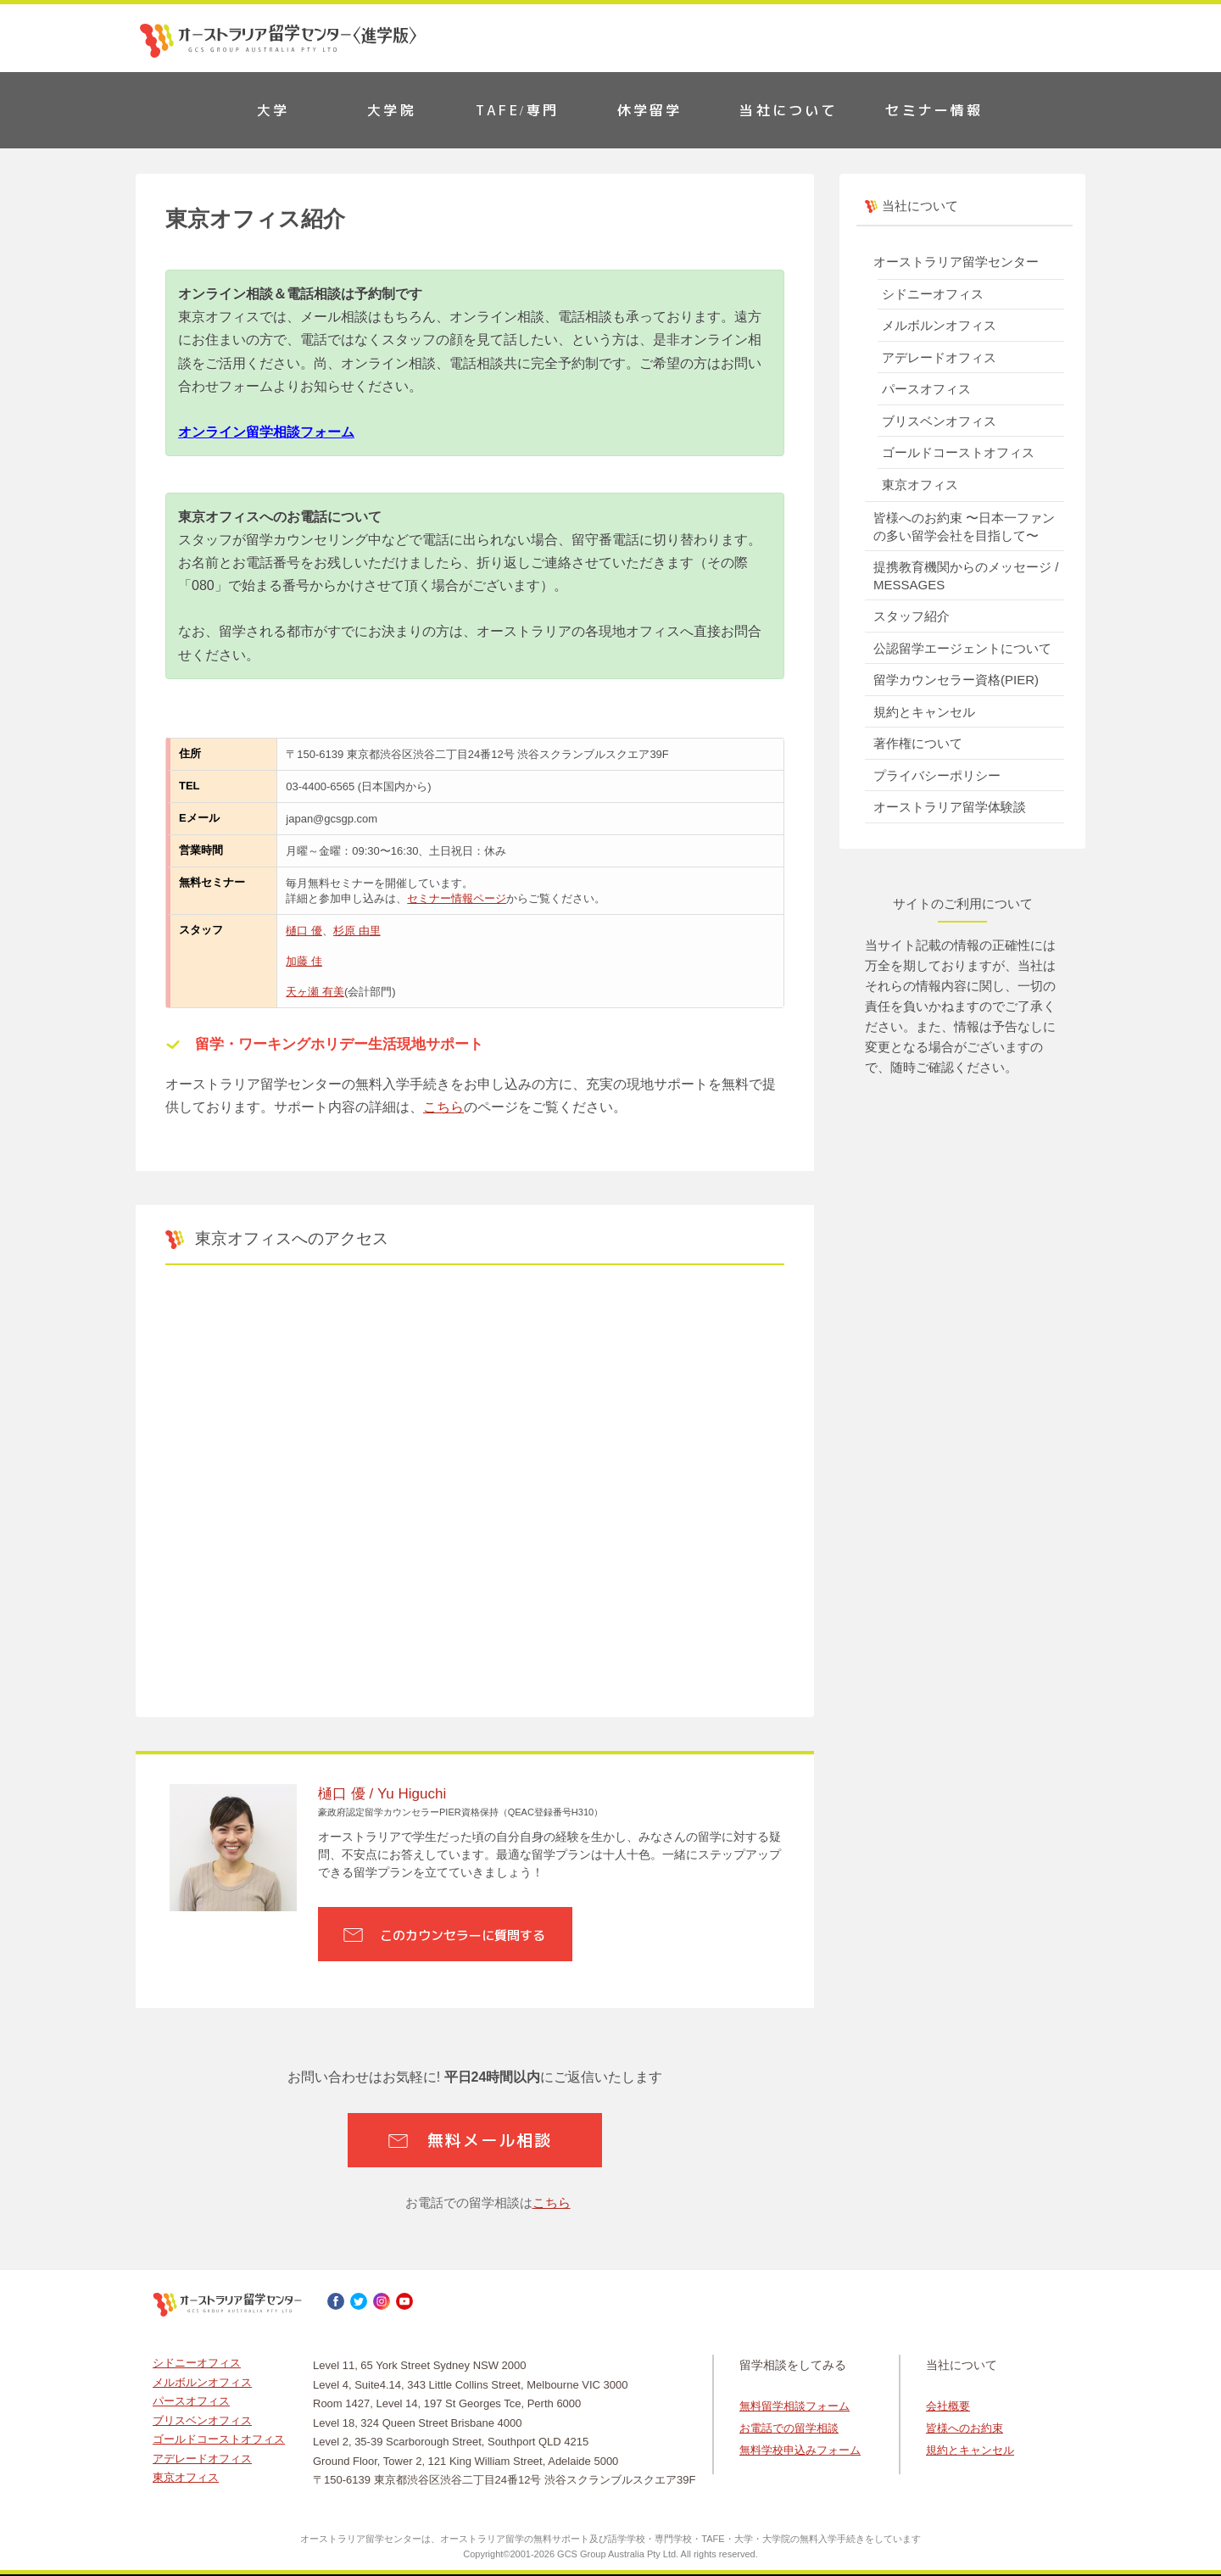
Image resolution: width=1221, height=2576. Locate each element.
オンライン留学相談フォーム (266, 432)
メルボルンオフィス (939, 325)
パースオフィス (926, 389)
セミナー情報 (934, 110)
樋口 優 (304, 930)
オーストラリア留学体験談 (949, 807)
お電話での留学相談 (789, 2428)
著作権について (917, 743)
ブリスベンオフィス (939, 421)
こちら (443, 1107)
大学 (273, 110)
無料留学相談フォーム (794, 2406)
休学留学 (650, 110)
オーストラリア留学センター (956, 261)
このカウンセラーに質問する (462, 1935)
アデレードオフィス (939, 357)
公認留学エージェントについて (962, 648)
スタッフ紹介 (911, 616)
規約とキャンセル (924, 712)
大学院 (391, 110)
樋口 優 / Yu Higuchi (382, 1794)
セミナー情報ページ (456, 898)
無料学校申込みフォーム (800, 2450)
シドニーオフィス (933, 294)
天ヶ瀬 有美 (315, 991)
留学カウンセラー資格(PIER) (956, 679)
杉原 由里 (357, 930)
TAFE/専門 (517, 110)
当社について (788, 110)
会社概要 (948, 2406)
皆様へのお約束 (964, 2428)
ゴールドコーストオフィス (958, 452)
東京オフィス (920, 484)
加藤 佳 (304, 961)
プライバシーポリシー (937, 775)
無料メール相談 (489, 2140)
